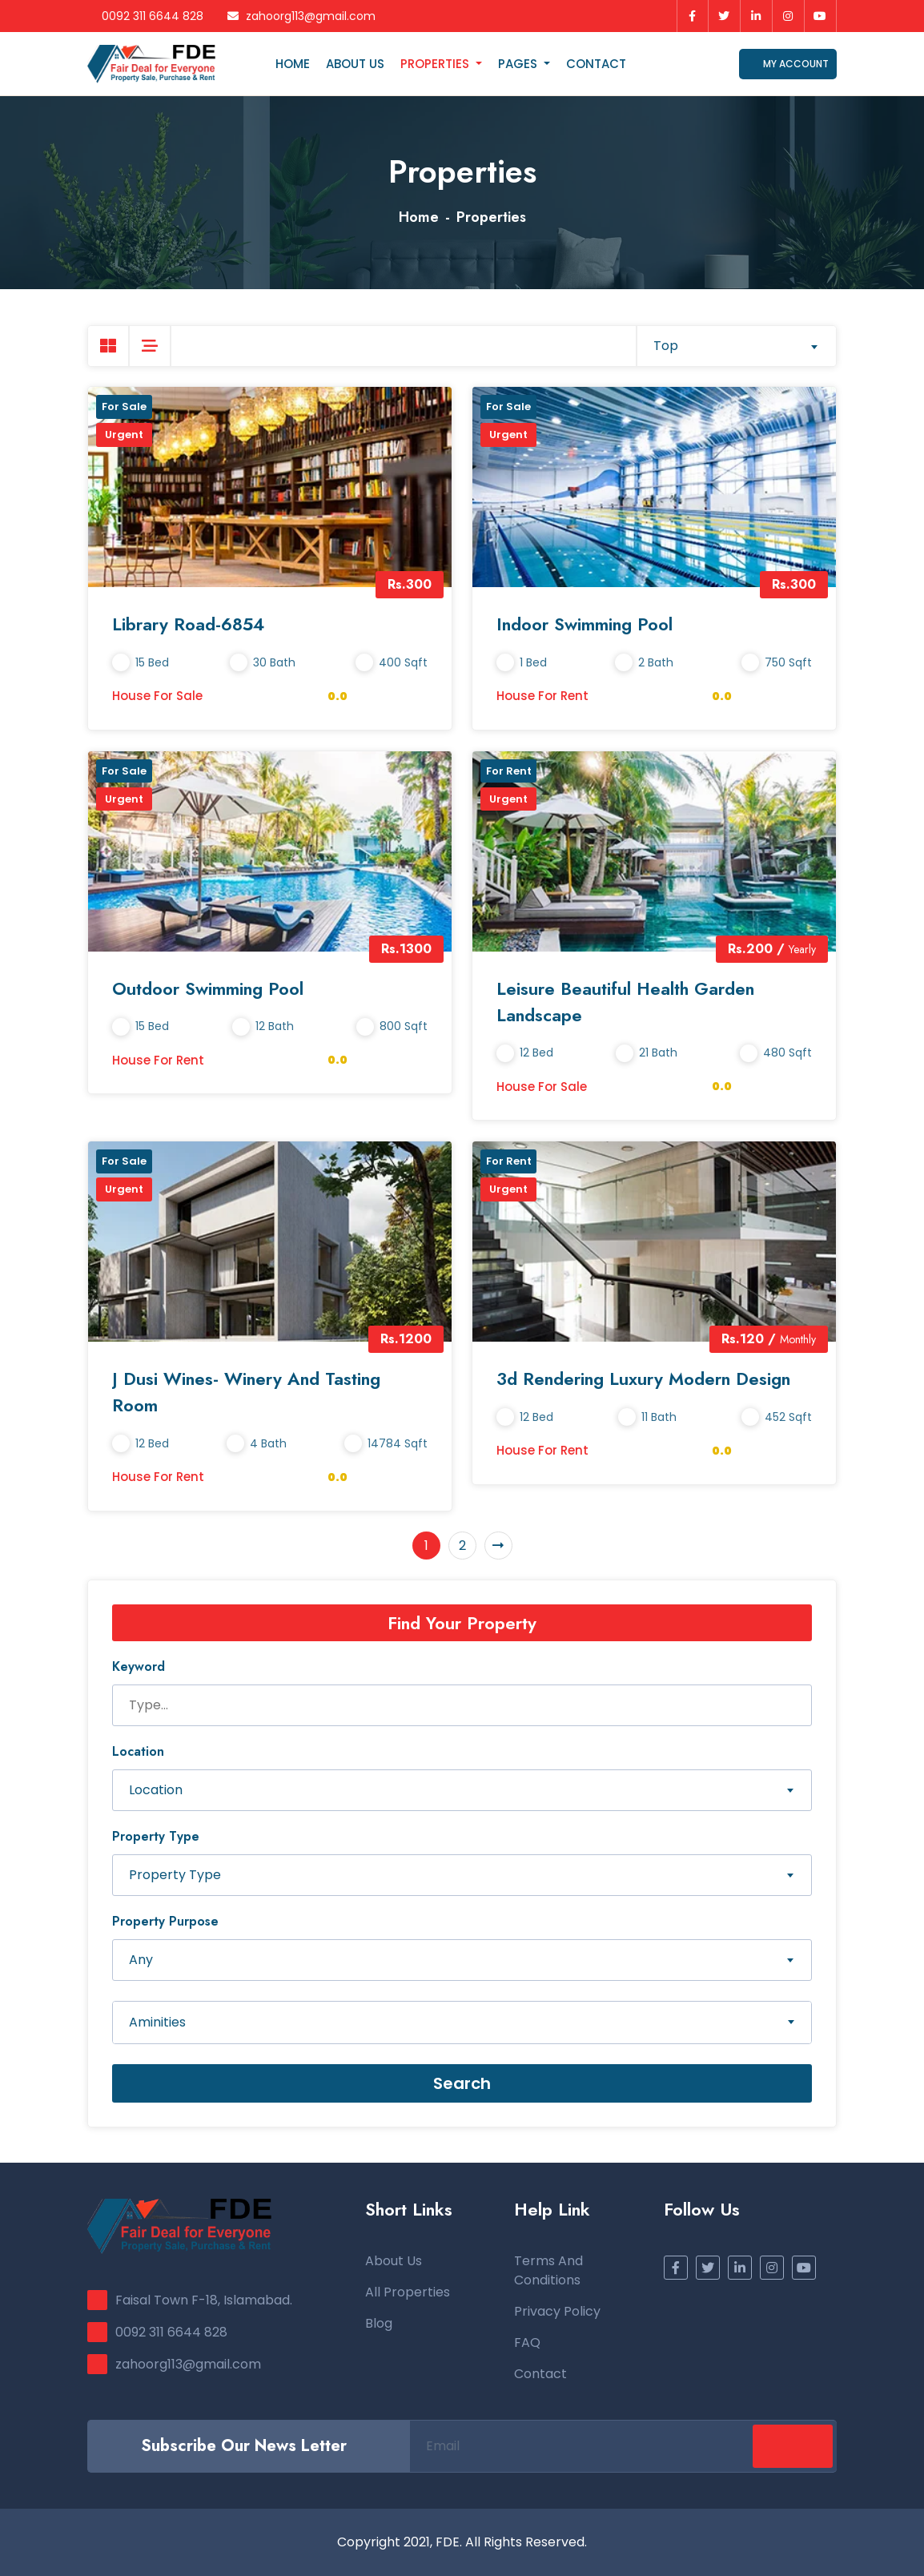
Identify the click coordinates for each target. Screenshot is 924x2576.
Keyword (138, 1666)
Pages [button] (519, 63)
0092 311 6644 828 (145, 16)
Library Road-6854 (188, 624)
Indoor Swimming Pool (584, 624)
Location (138, 1751)
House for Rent (542, 695)
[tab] (108, 346)
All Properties (407, 2292)
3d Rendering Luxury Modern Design (643, 1378)
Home (292, 63)
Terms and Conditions (548, 2270)
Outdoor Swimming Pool (207, 988)
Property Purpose (165, 1921)
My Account (788, 63)
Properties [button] (436, 63)
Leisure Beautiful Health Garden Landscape (625, 1002)
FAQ (527, 2342)
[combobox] (736, 346)
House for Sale (157, 695)
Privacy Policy (557, 2311)
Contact (596, 63)
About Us (355, 63)
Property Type (155, 1836)
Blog (378, 2323)
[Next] (498, 1546)
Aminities (157, 2022)
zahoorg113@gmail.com (301, 16)
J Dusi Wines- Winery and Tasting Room (246, 1392)
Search (462, 2082)
